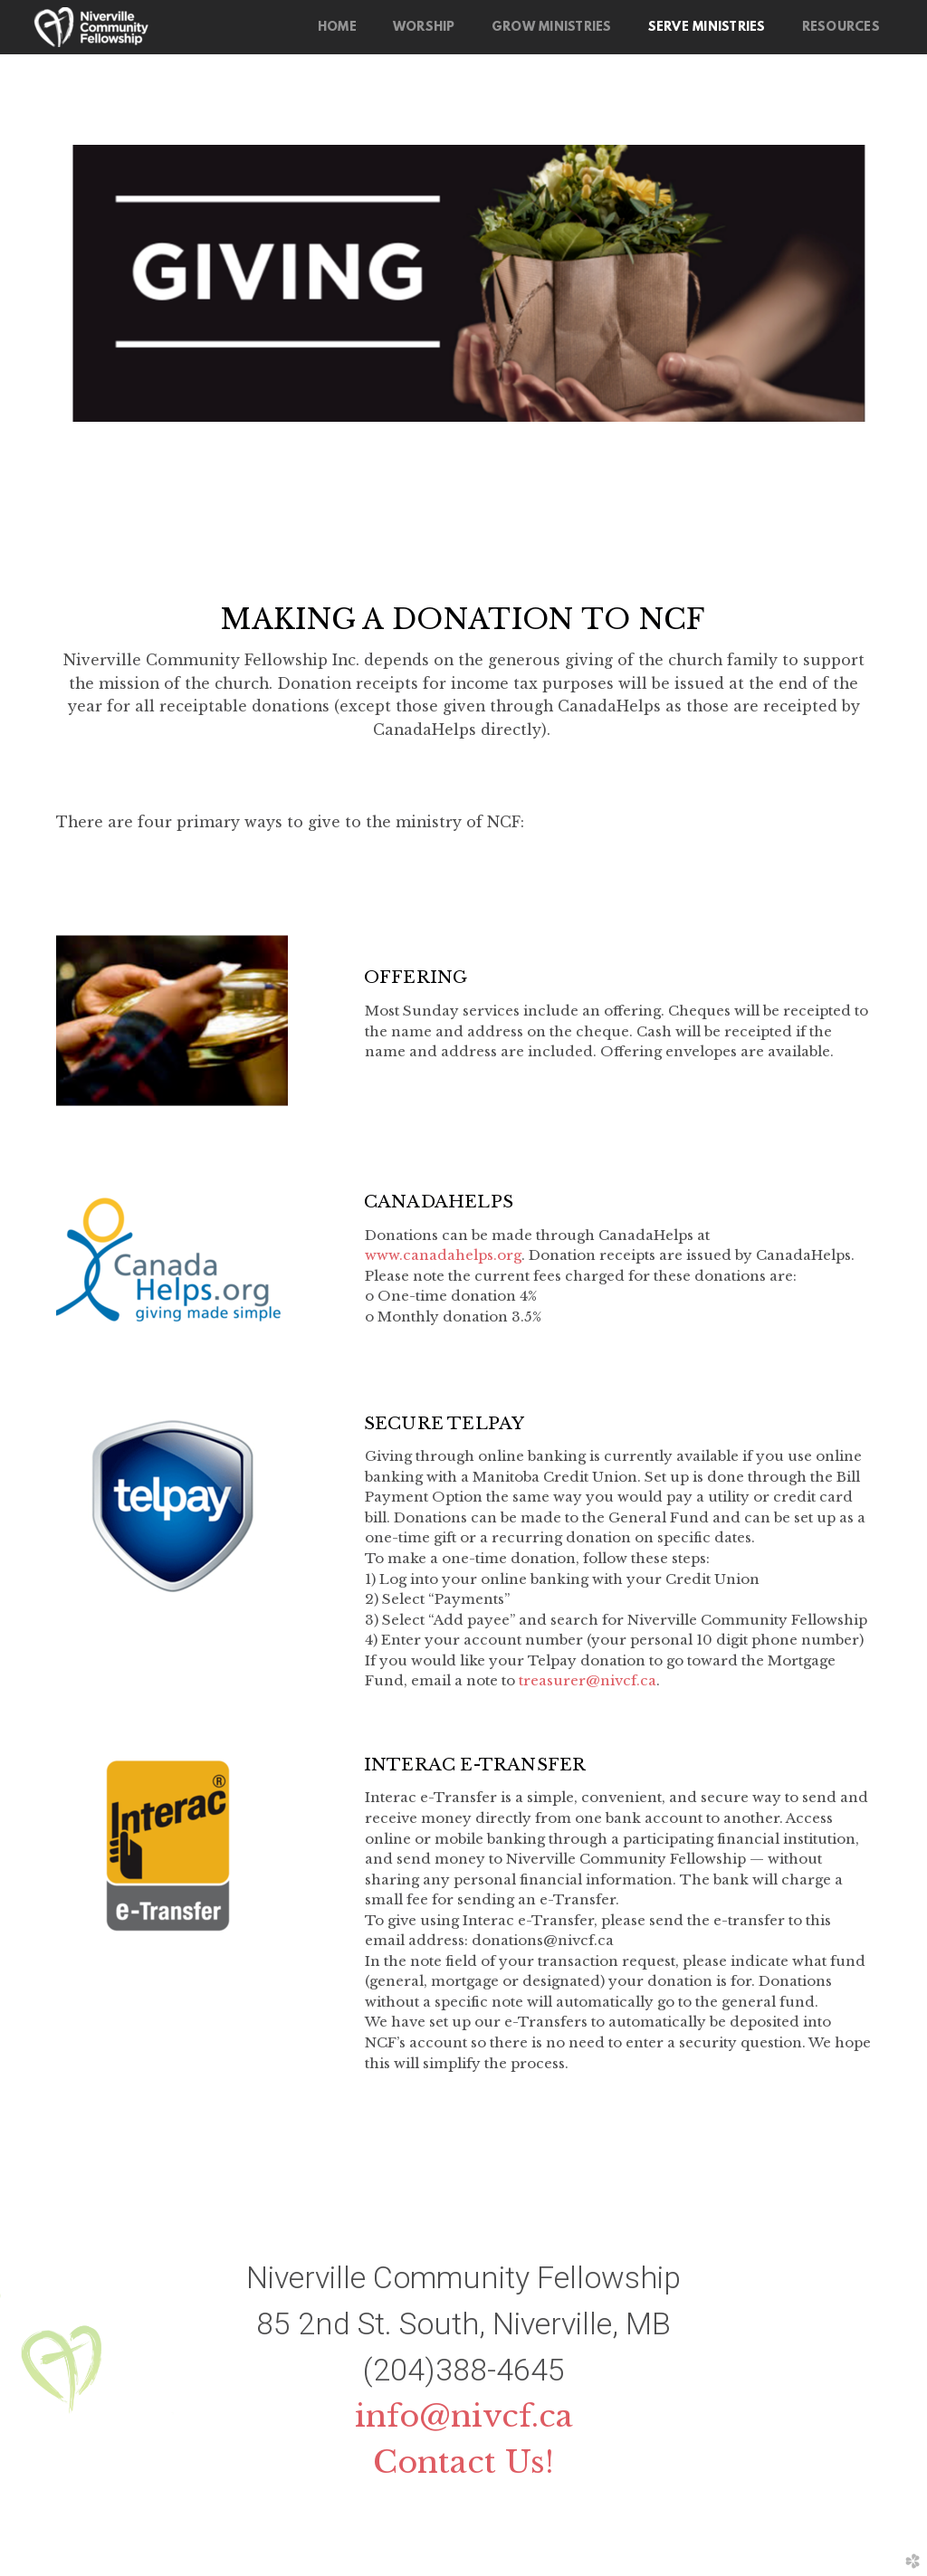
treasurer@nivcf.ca (587, 1680)
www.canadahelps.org (443, 1255)
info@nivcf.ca (464, 2416)
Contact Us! (463, 2462)
